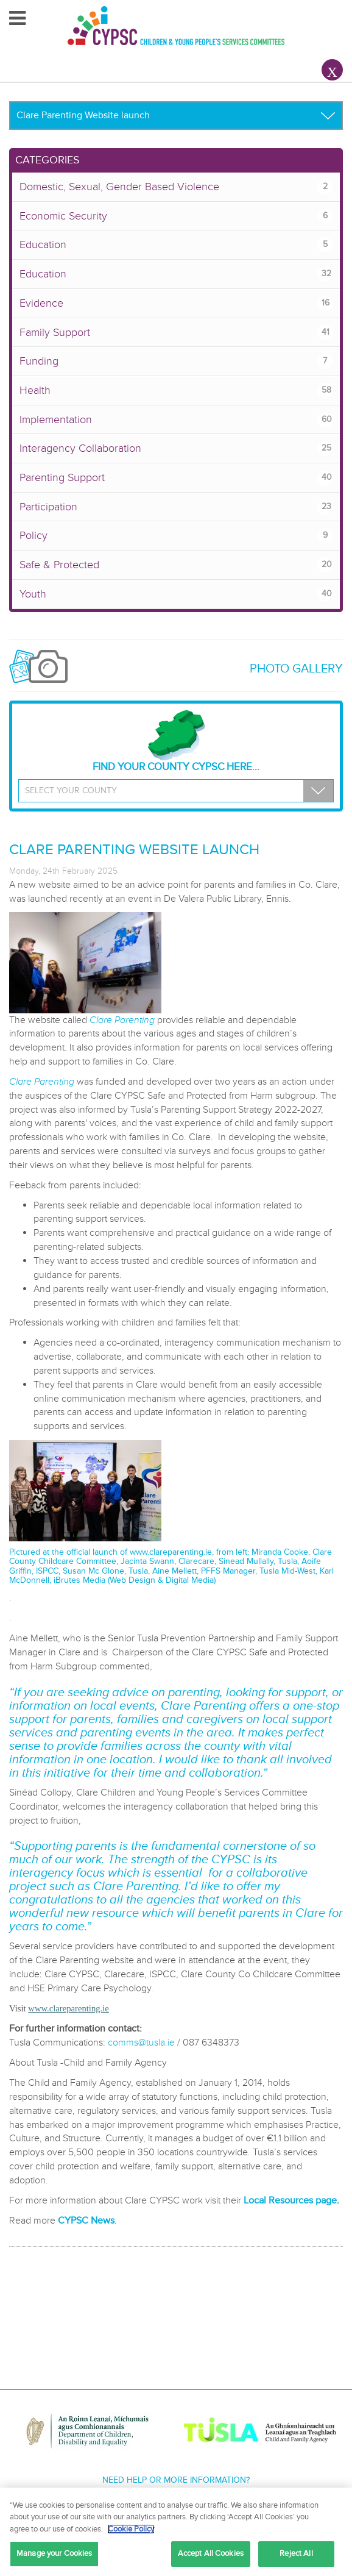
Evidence (176, 303)
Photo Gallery (296, 669)
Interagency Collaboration (176, 448)
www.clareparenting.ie (171, 1552)
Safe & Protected (176, 565)
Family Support (176, 332)
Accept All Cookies (211, 2553)
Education (176, 244)
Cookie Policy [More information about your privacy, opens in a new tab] (131, 2529)
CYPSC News (86, 2220)
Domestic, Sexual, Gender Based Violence (176, 186)
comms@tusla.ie (141, 2042)
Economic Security (176, 216)
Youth (176, 594)
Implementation (176, 419)
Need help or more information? (176, 2480)
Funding (176, 361)
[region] (176, 2532)
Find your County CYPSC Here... (176, 741)
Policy (176, 535)
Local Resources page (290, 2200)
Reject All (296, 2553)
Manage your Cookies (54, 2553)
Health (176, 390)
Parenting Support (176, 477)
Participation (176, 507)
